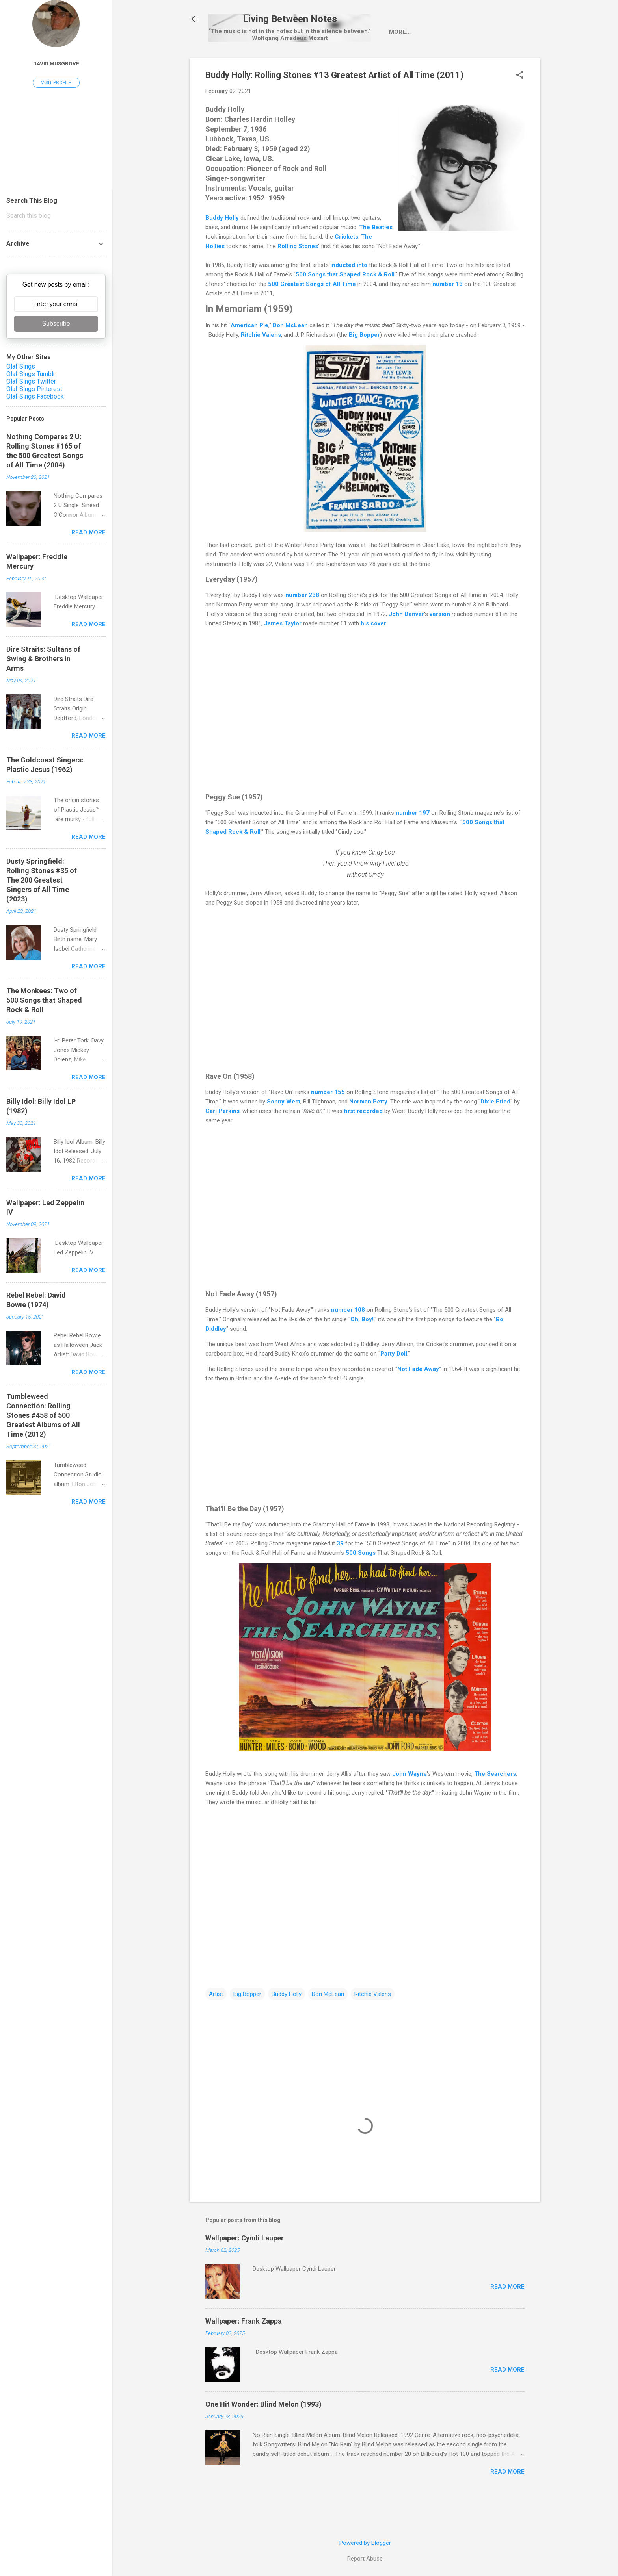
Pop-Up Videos (420, 65)
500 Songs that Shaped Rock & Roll (345, 308)
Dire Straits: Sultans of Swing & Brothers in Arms (43, 658)
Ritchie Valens (372, 2027)
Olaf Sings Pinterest (34, 389)
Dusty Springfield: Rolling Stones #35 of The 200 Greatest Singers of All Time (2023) (41, 880)
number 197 (413, 846)
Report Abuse (365, 2558)
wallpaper (365, 65)
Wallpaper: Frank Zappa (243, 2355)
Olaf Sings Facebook (35, 396)
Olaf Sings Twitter (31, 381)
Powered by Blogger (365, 2542)
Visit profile (56, 82)
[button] (520, 109)
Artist (264, 65)
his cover (373, 657)
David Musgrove (56, 63)
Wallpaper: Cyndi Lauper (244, 2272)
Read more (507, 2320)
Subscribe (56, 323)
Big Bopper (247, 2027)
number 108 (348, 1343)
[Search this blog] (56, 215)
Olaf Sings (20, 366)
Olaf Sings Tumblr (30, 374)
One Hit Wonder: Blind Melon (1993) (263, 2438)
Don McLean (328, 2027)
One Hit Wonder (482, 65)
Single (300, 65)
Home (231, 65)
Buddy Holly (222, 251)
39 (340, 1577)
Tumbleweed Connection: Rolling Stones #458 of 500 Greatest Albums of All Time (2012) (43, 1415)
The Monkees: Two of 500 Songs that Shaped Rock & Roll (44, 1000)
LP (329, 65)
